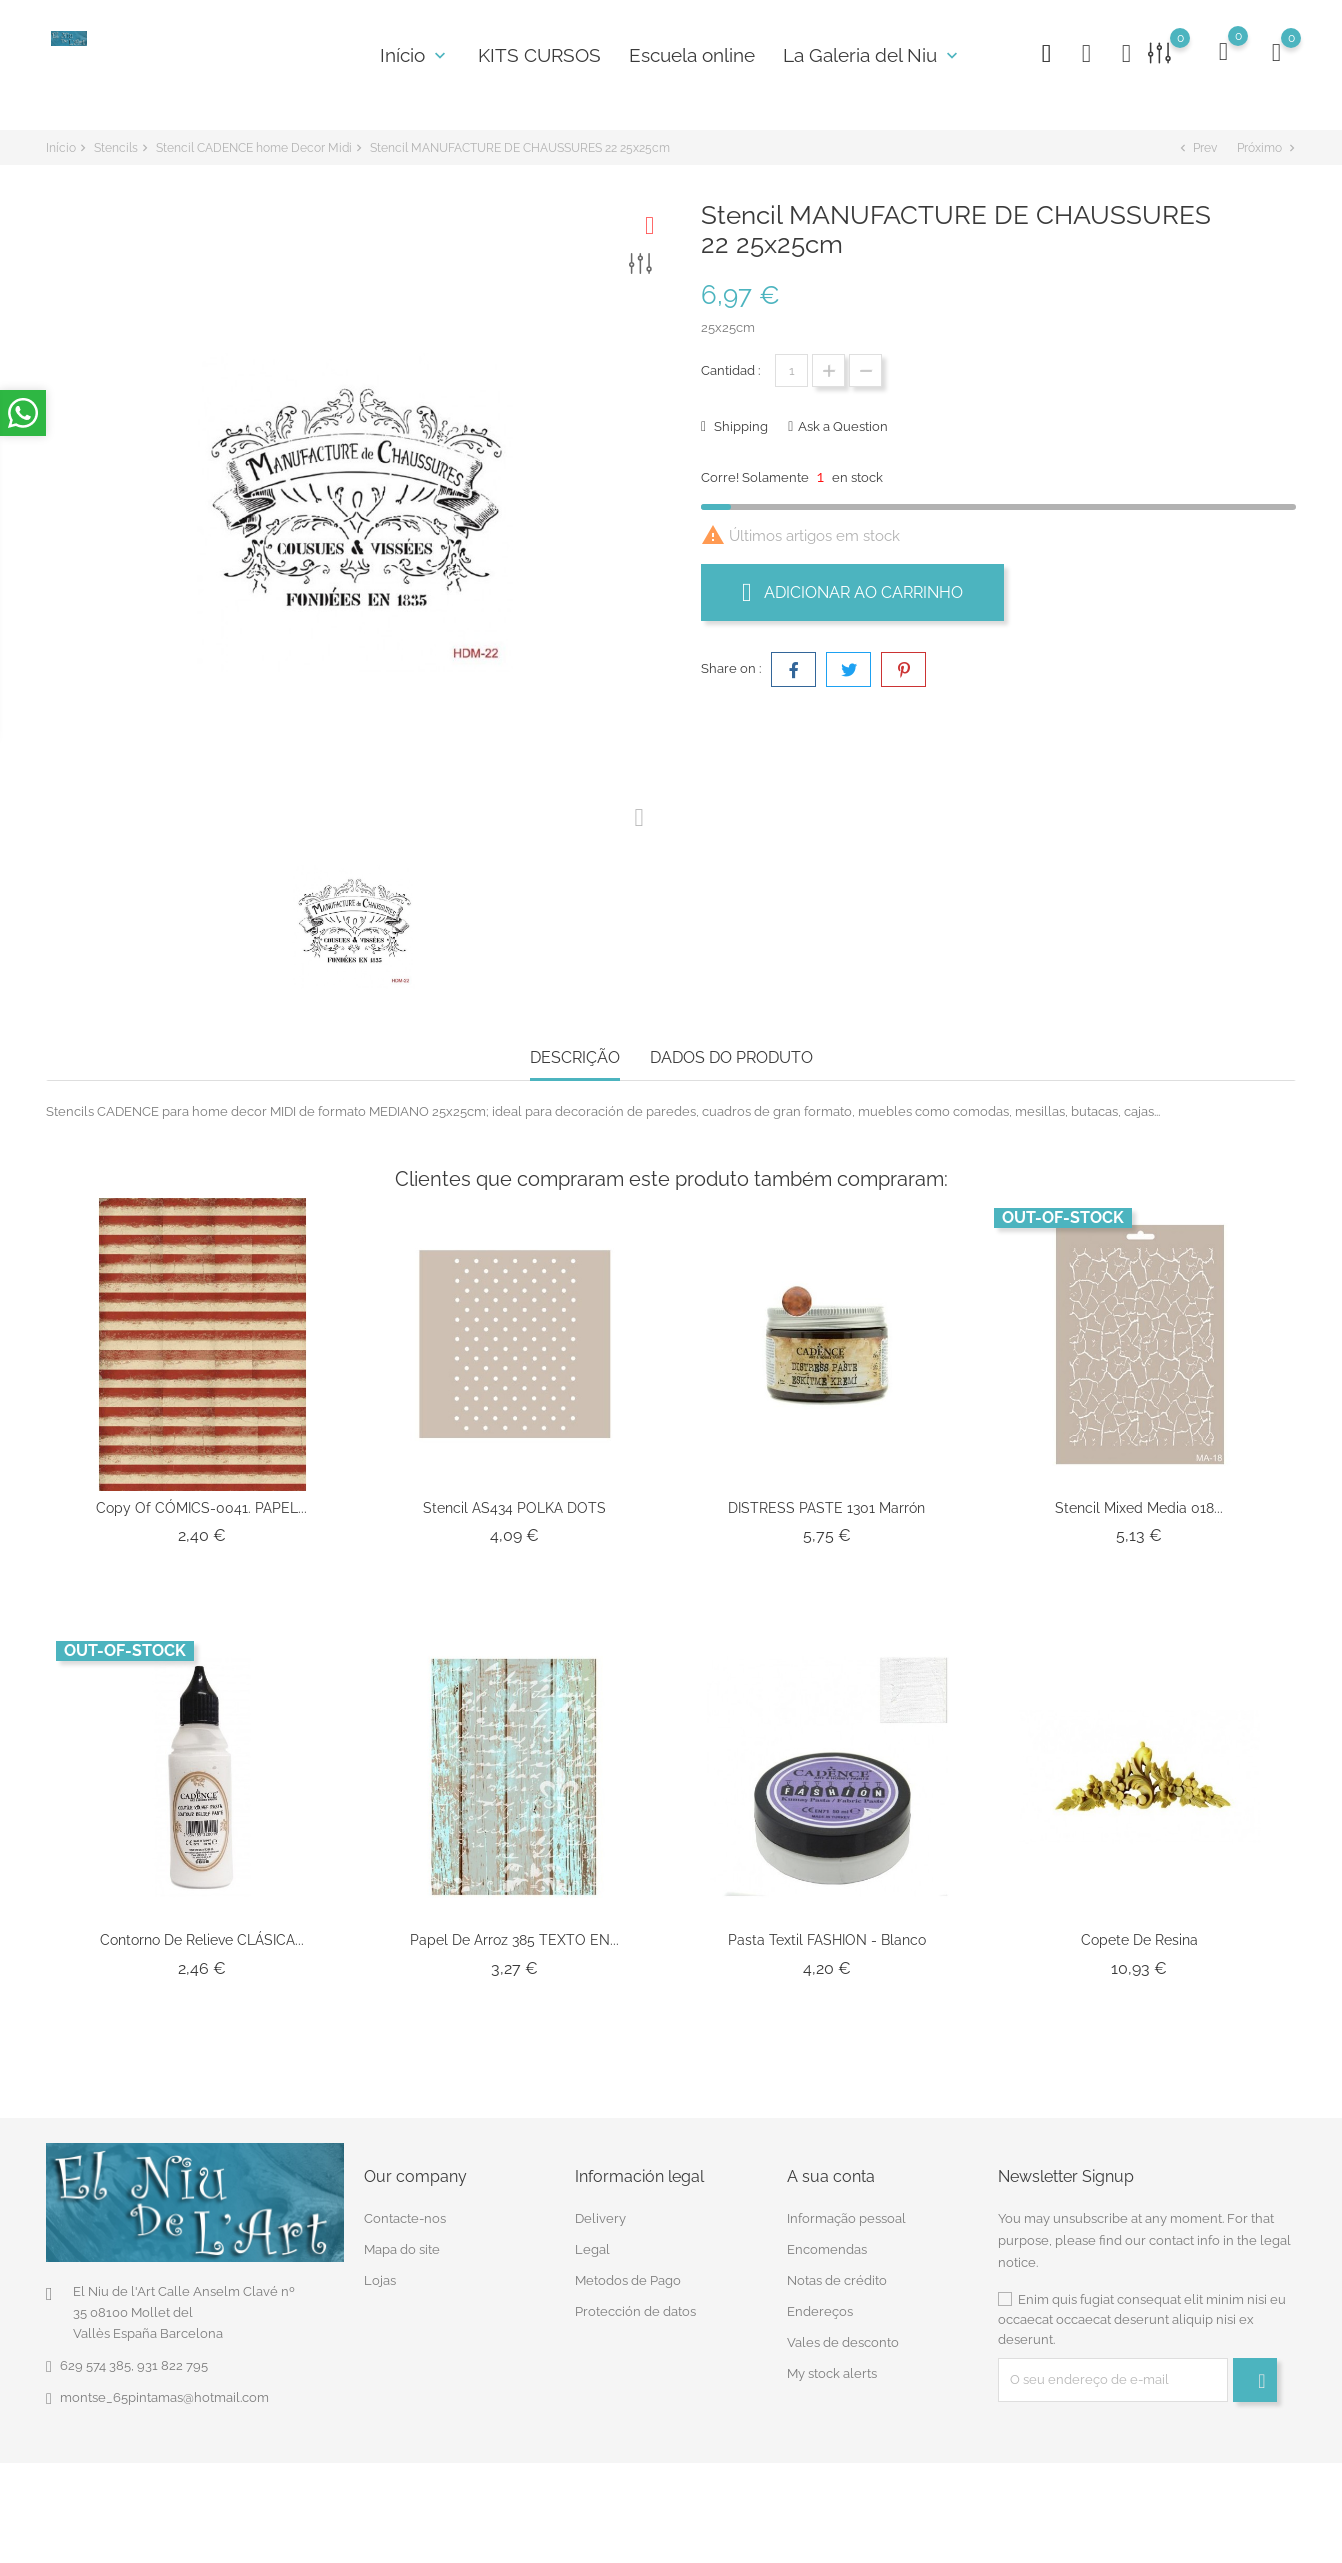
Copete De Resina (1139, 1940)
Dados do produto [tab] (731, 1057)
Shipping (739, 426)
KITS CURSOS (539, 55)
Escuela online (692, 55)
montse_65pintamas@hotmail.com (164, 2397)
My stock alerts (832, 2373)
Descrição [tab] (575, 1057)
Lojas (380, 2280)
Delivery (600, 2218)
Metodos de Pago (628, 2280)
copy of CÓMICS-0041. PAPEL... (201, 1508)
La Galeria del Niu (872, 55)
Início (415, 55)
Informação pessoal (846, 2218)
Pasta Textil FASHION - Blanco (827, 1940)
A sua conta (831, 2176)
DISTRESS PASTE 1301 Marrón (826, 1508)
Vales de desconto (843, 2342)
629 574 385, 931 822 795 (134, 2365)
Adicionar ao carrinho (852, 592)
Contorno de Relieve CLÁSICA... (202, 1940)
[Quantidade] (791, 370)
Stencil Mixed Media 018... (1139, 1508)
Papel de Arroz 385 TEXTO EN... (514, 1940)
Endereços (820, 2311)
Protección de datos (635, 2311)
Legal (592, 2249)
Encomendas (827, 2249)
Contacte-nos (405, 2218)
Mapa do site (402, 2249)
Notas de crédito (837, 2280)
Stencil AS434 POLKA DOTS (514, 1508)
